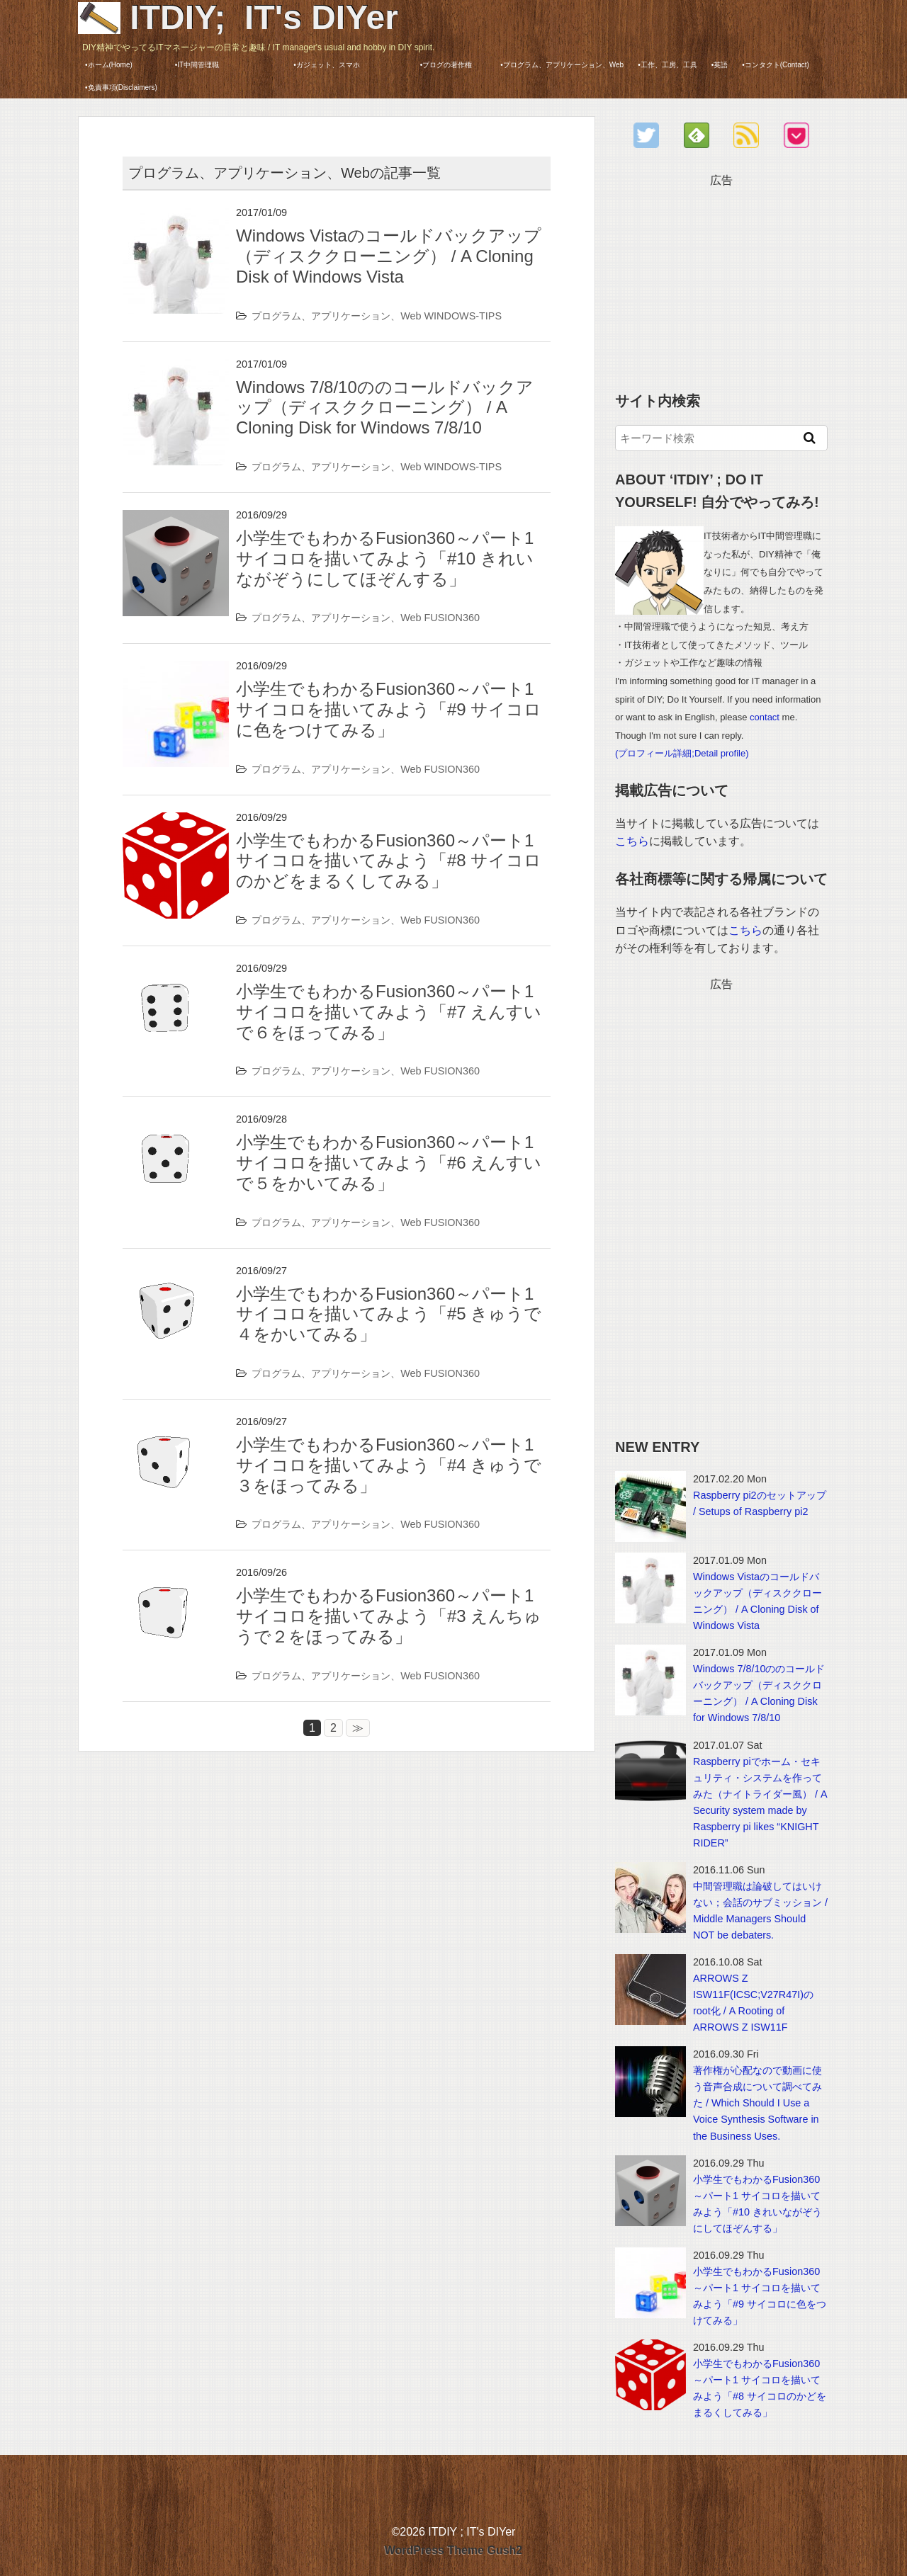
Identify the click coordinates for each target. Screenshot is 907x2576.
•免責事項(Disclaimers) (121, 87)
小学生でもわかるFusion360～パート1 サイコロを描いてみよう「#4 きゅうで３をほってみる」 (388, 1465)
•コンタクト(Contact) (775, 65)
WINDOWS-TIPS (463, 316)
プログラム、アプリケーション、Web (336, 316)
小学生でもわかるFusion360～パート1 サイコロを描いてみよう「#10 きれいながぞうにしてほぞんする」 (385, 558)
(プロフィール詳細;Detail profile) (682, 753)
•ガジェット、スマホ (346, 65)
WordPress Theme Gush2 (453, 2550)
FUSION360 (452, 617)
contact (764, 717)
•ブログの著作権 (457, 65)
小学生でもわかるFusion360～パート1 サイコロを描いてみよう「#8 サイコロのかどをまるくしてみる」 (388, 861)
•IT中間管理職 (214, 65)
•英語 (719, 65)
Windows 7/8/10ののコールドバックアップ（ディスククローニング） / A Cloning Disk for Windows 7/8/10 (385, 408)
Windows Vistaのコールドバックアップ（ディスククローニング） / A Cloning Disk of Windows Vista (388, 256)
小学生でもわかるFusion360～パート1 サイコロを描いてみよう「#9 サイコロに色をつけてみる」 (388, 709)
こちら (632, 841)
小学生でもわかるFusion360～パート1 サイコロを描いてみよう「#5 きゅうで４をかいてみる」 (388, 1314)
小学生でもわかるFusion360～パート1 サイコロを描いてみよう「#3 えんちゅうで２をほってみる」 (388, 1616)
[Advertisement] (721, 278)
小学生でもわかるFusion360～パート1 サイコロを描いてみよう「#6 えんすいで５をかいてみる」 (388, 1163)
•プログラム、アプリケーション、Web (562, 65)
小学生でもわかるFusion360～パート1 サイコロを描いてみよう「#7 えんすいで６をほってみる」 (388, 1012)
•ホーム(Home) (109, 65)
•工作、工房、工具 (667, 65)
